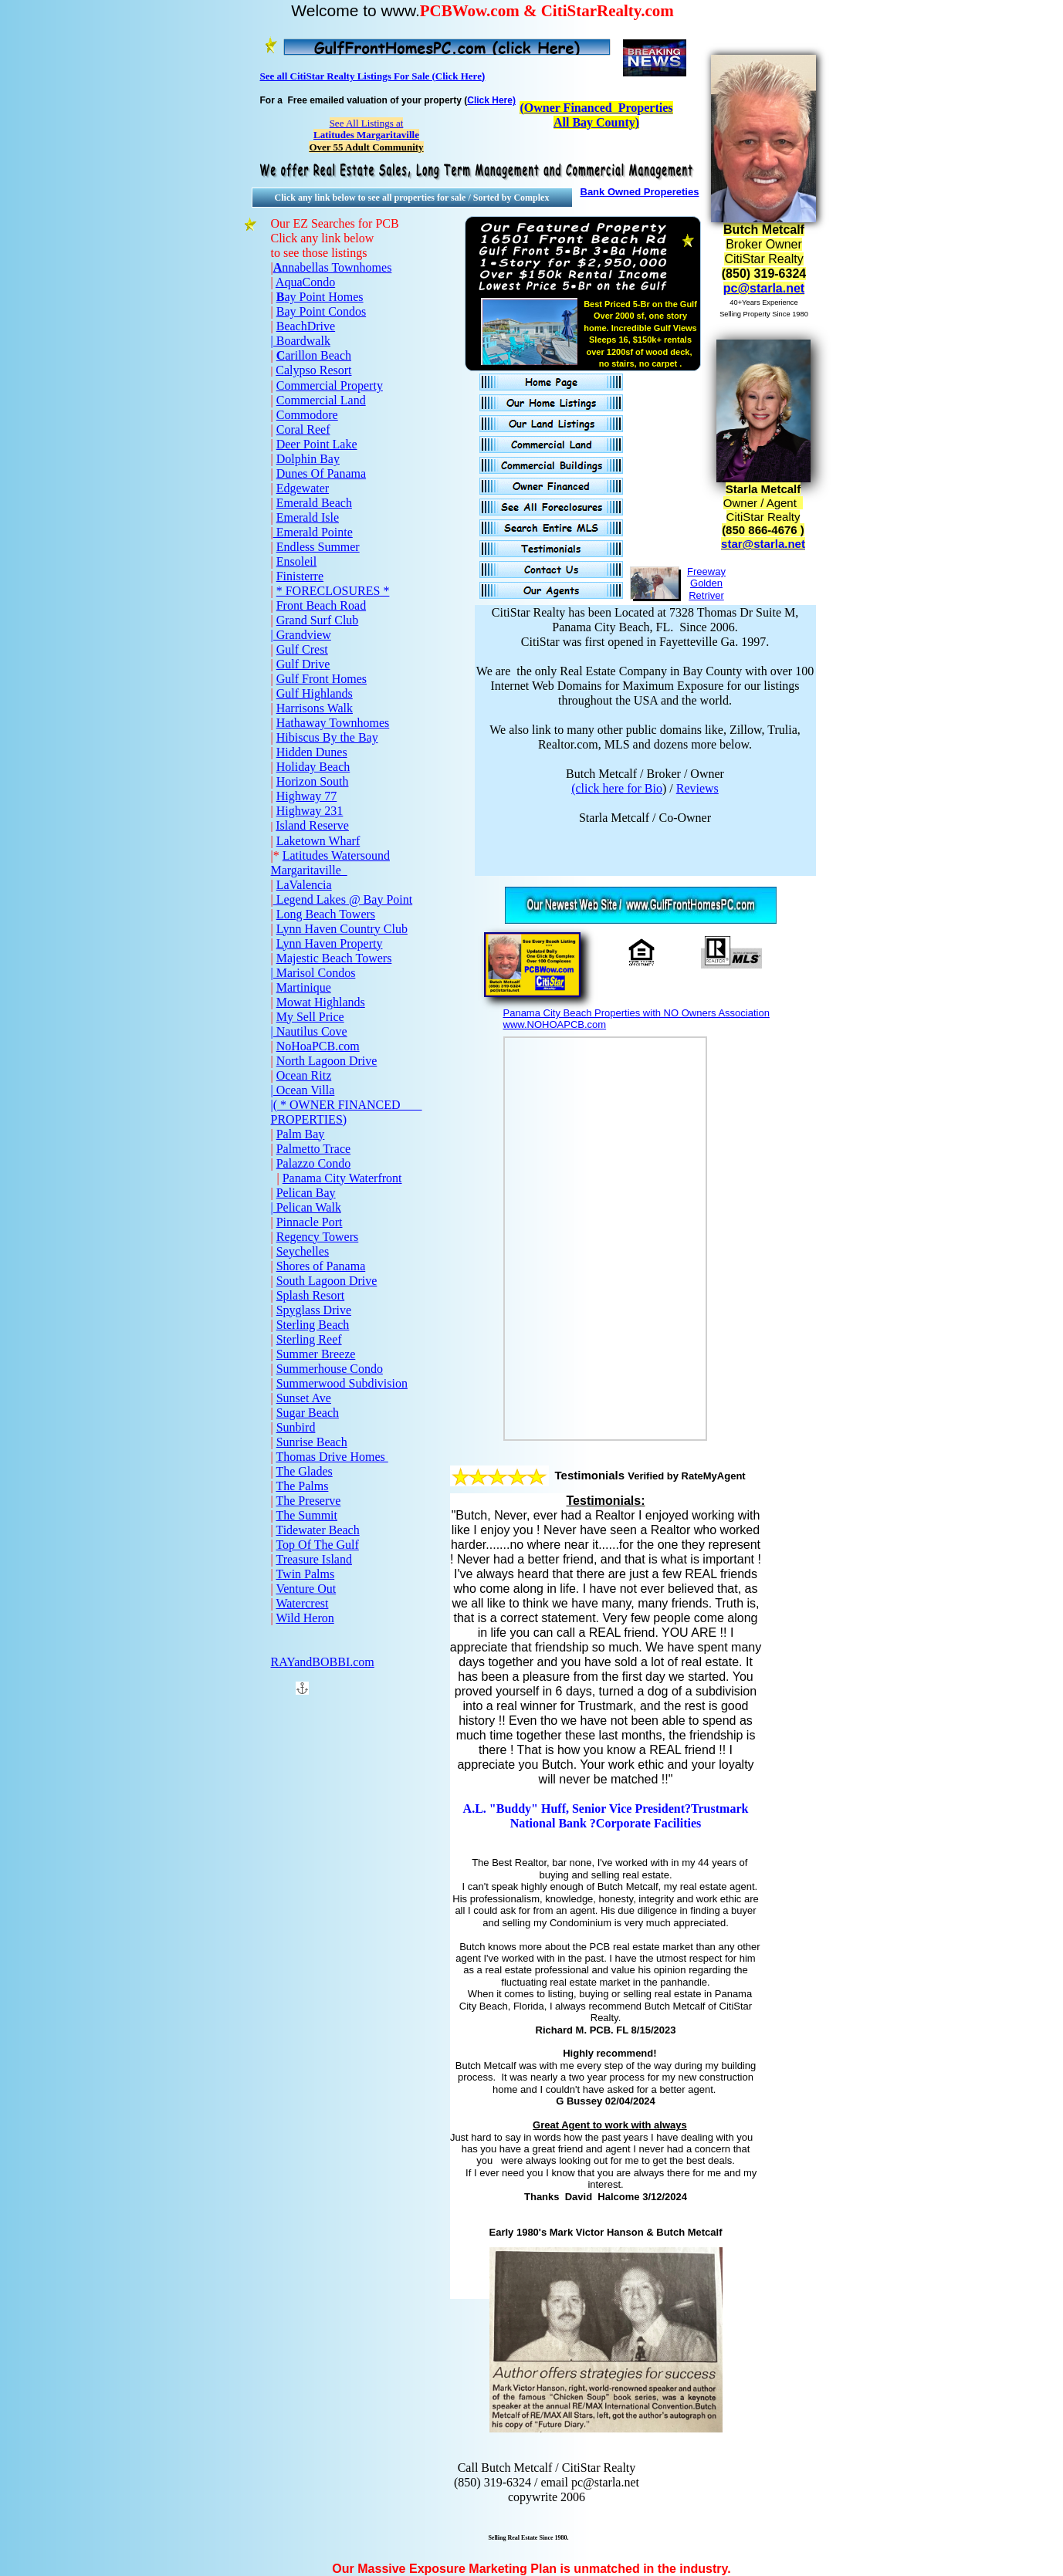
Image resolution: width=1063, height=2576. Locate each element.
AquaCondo (305, 282)
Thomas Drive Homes (332, 1456)
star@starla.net (763, 543)
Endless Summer (318, 546)
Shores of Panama (321, 1266)
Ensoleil (296, 561)
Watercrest (302, 1603)
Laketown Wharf (318, 840)
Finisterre (299, 576)
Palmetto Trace (313, 1148)
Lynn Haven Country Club (342, 928)
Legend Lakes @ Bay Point (342, 899)
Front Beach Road (321, 605)
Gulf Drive (303, 664)
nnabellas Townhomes (336, 267)
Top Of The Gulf (317, 1544)
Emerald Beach (314, 502)
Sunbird (296, 1427)
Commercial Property (329, 385)
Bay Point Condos (321, 311)
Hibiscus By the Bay (327, 737)
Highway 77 (306, 796)
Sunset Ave (303, 1398)
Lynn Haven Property (329, 943)
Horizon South (312, 781)
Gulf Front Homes (321, 678)
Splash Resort (310, 1295)
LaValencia (304, 884)
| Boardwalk (300, 340)
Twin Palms (305, 1573)
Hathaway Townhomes (333, 722)
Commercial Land (321, 400)
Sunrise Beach (311, 1442)
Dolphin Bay (308, 458)
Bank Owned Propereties (640, 192)
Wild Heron (304, 1617)
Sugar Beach (307, 1412)
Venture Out (306, 1588)
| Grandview (301, 634)
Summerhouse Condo (329, 1368)
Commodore (307, 414)
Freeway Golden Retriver (706, 583)
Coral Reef (303, 429)
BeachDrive (305, 326)
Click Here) (491, 100)
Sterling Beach (313, 1324)
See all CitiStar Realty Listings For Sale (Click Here (371, 76)
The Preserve (308, 1500)
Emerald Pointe (313, 532)
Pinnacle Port (309, 1222)
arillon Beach (318, 355)
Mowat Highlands (320, 1002)
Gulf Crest (302, 649)
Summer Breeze (316, 1354)
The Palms (302, 1486)
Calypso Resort (313, 370)
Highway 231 (310, 810)
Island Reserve (312, 825)
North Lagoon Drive (326, 1060)
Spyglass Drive (313, 1310)
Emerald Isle (307, 517)
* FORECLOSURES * (333, 590)
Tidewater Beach (317, 1529)
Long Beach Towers (325, 914)
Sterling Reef (309, 1339)
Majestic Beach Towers (334, 958)
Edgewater (302, 488)
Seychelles (302, 1251)
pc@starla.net (763, 288)
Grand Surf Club (317, 620)
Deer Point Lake (316, 444)
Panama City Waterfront (342, 1178)
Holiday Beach (313, 766)
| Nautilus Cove (309, 1031)
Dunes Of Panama (321, 473)
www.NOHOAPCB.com (555, 1024)
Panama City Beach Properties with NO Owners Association (636, 1013)
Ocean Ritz (304, 1075)
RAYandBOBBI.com (322, 1661)
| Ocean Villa (303, 1090)
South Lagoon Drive (326, 1280)
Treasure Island (314, 1559)
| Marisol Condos (313, 972)
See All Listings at (366, 128)
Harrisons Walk (314, 708)
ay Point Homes (323, 296)
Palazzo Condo (313, 1163)
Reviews (697, 788)
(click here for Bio (616, 788)
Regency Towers (317, 1236)
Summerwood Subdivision (342, 1383)
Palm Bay (300, 1134)
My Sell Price (310, 1016)
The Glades (304, 1471)
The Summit (306, 1515)
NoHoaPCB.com (318, 1046)
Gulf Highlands (314, 693)
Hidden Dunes (311, 752)
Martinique (303, 987)
